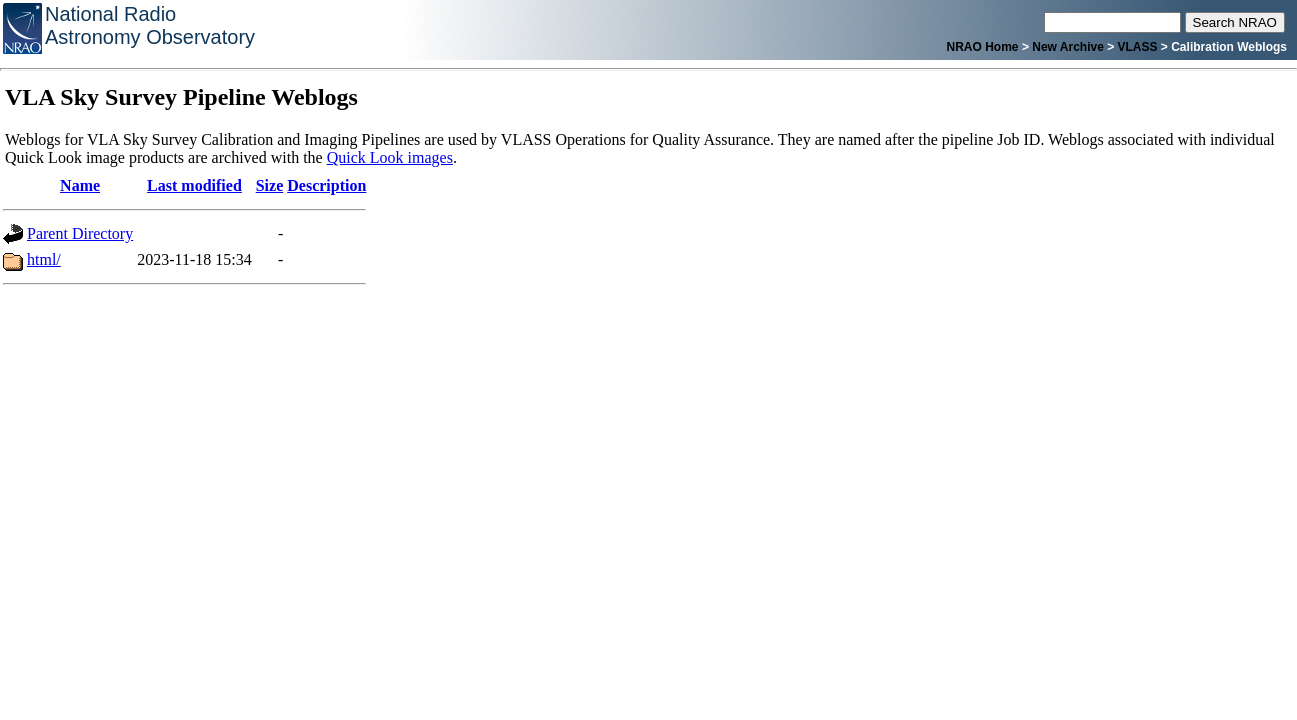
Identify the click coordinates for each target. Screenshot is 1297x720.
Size (270, 185)
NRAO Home (983, 47)
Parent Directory (80, 233)
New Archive (1068, 47)
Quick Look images (390, 157)
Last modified (194, 185)
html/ (44, 259)
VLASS (1138, 47)
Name (80, 185)
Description (326, 185)
